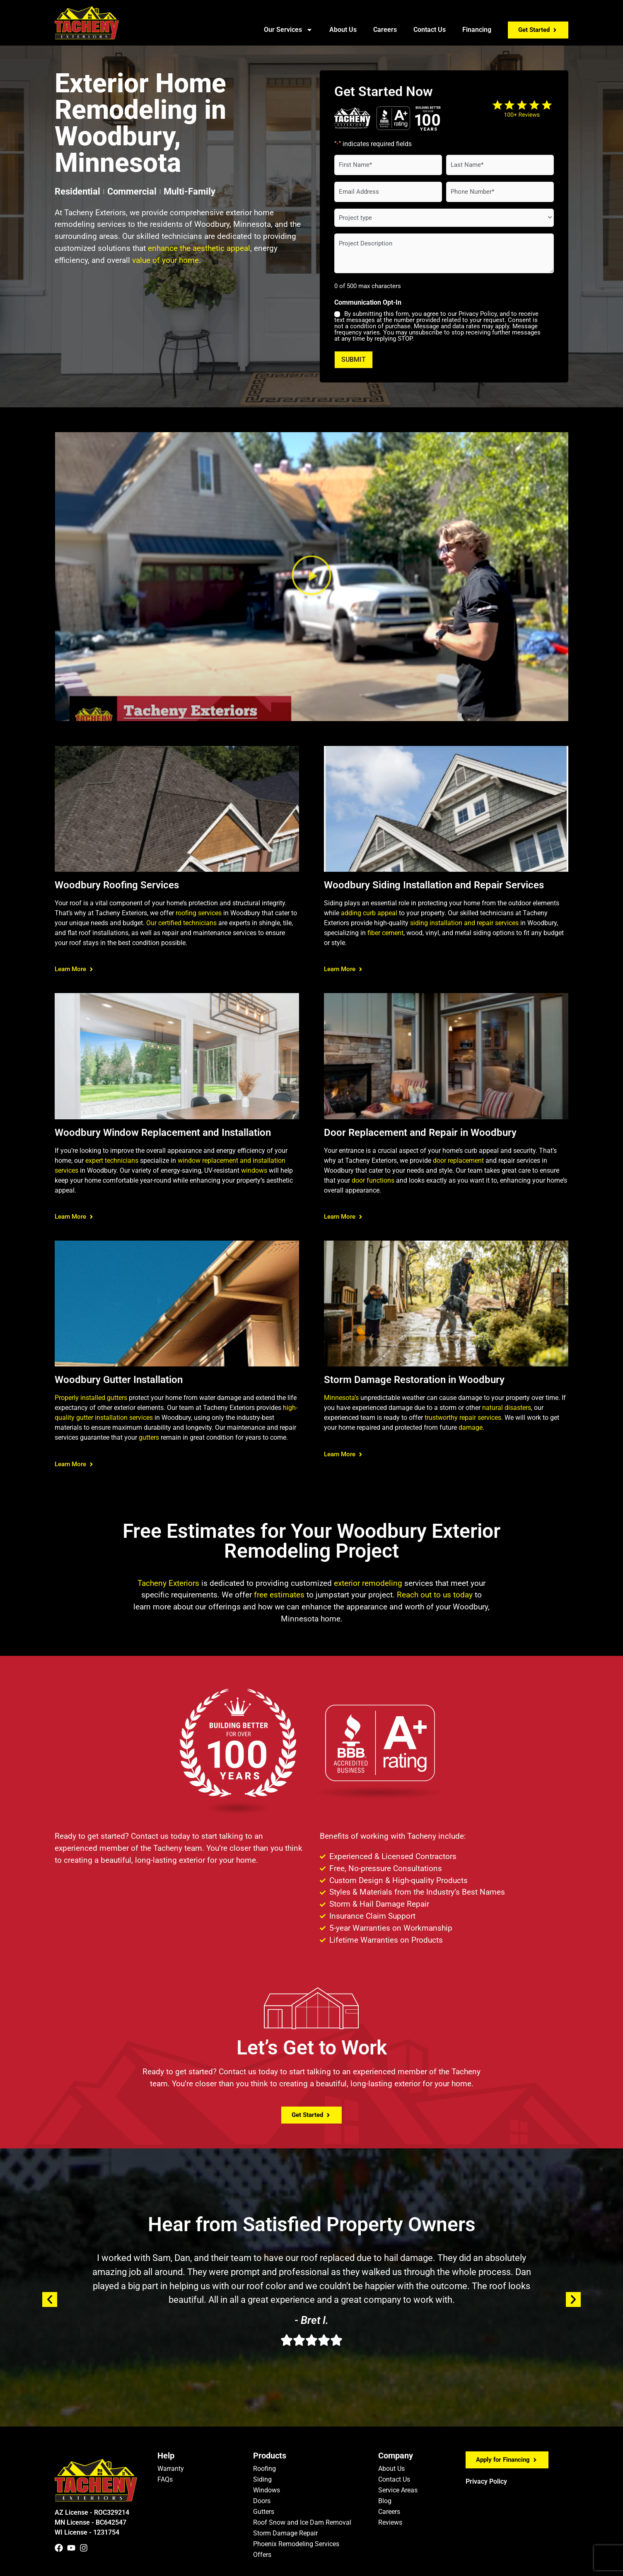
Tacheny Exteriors (168, 1582)
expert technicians (111, 1160)
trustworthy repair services (463, 1417)
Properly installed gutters (91, 1398)
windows (254, 1170)
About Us (343, 30)
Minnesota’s (341, 1398)
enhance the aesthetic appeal (199, 248)
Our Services (288, 29)
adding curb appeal (369, 912)
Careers (385, 30)
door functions (373, 1180)
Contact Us (429, 30)
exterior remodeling (368, 1582)
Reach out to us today (435, 1594)
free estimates (279, 1594)
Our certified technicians (181, 922)
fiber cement (385, 932)
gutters (149, 1437)
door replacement (458, 1160)
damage (471, 1427)
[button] (311, 576)
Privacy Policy (486, 2481)
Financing (476, 30)
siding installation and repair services (464, 922)
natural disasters (506, 1408)
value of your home (165, 260)
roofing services (199, 912)
